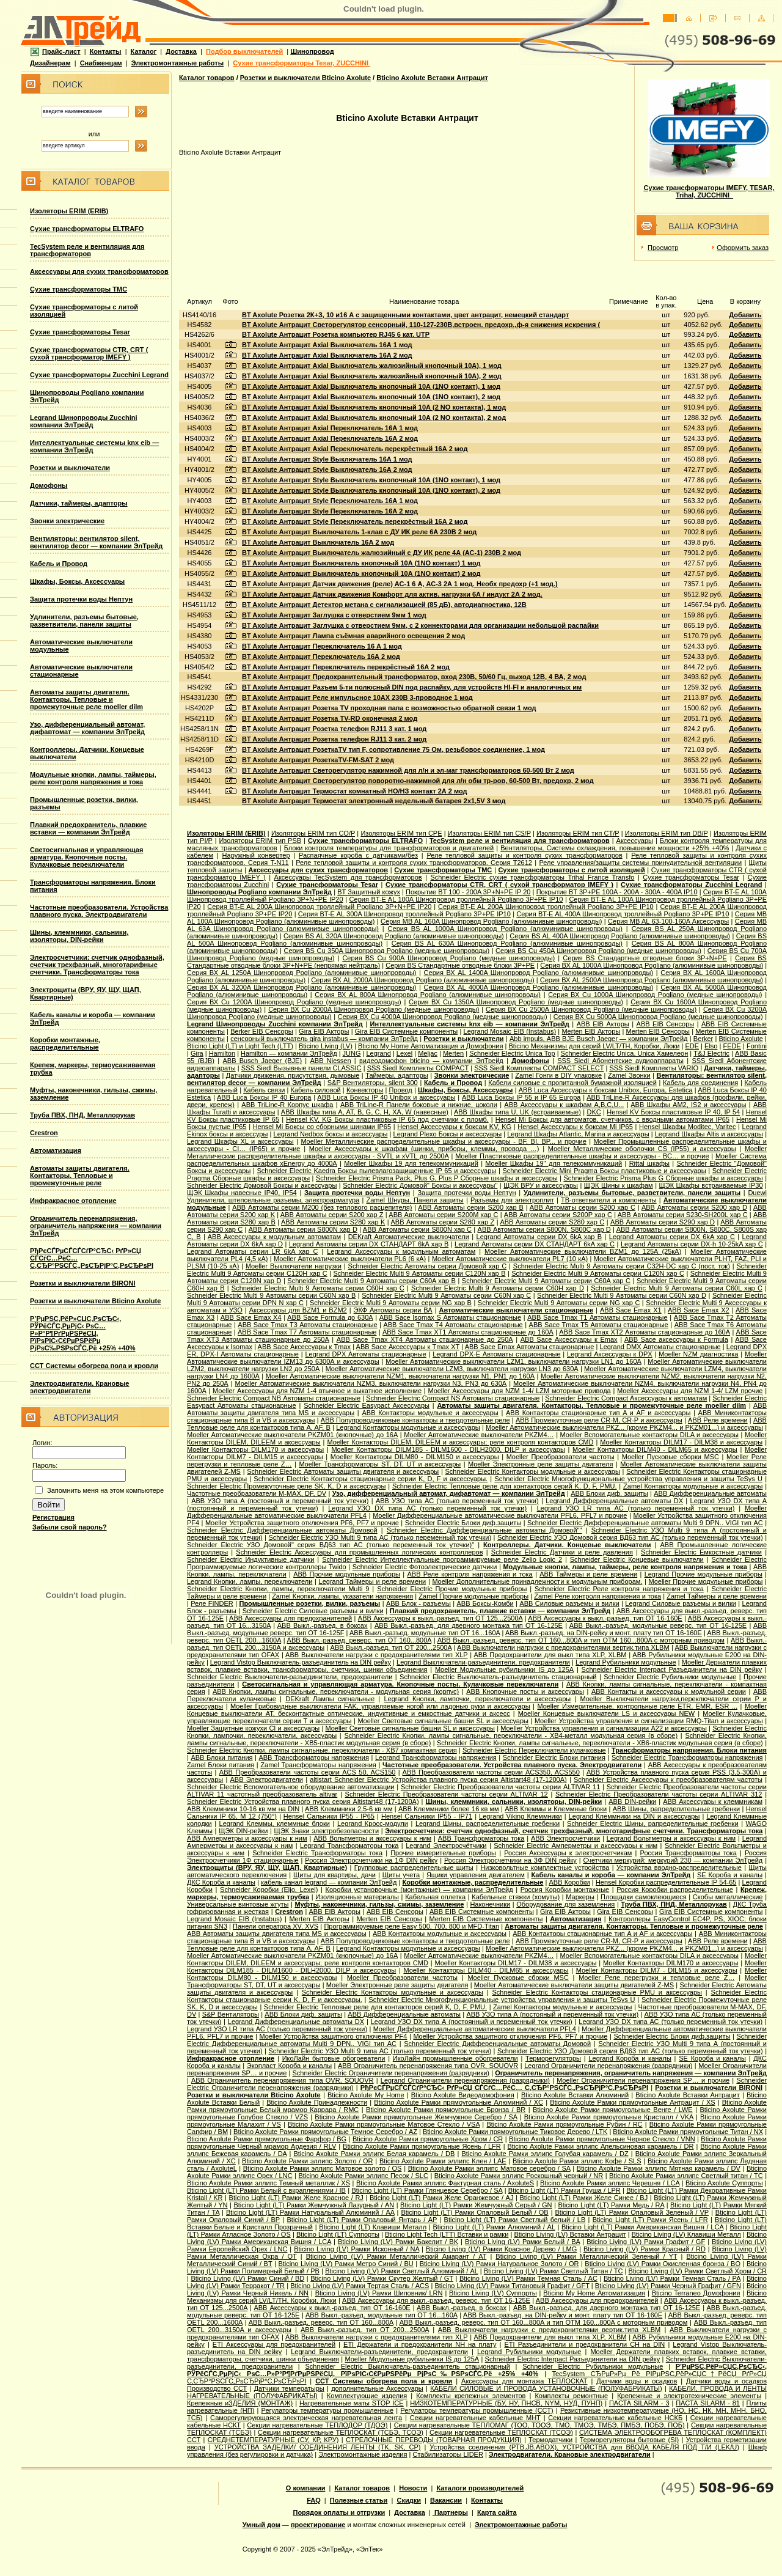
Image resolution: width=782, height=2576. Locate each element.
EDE (692, 1046)
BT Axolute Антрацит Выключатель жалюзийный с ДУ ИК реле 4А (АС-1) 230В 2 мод (381, 552)
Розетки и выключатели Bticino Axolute (95, 1301)
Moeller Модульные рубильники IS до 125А (504, 1669)
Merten (453, 1053)
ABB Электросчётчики (565, 1838)
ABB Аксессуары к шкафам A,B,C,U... (564, 1104)
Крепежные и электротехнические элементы (689, 2395)
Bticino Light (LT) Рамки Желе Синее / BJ (584, 2197)
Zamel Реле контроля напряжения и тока (597, 1596)
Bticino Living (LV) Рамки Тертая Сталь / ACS (359, 2285)
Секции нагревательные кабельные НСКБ (615, 2417)
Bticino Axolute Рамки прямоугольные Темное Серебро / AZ (325, 2131)
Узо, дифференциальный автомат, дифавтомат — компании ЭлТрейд (87, 728)
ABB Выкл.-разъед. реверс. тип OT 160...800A (359, 1640)
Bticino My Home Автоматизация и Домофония (430, 1046)
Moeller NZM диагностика (698, 1354)
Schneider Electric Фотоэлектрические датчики (425, 1566)
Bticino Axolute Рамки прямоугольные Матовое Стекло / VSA (384, 2124)
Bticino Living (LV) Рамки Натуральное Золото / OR (499, 2263)
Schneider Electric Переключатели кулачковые (534, 1750)
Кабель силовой (316, 1090)
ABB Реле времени (718, 1420)
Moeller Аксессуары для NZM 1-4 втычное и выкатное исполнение (317, 1390)
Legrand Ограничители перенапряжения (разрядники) (608, 2065)
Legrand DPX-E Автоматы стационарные (496, 1354)
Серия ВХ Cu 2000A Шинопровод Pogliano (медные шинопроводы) (373, 1009)
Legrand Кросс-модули (372, 1823)
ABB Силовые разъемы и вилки (569, 1603)
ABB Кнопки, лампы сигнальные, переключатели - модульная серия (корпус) (336, 1691)
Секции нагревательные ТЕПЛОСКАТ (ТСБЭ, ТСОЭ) (340, 2432)
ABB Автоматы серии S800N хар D (303, 1229)
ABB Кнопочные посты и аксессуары (525, 1691)
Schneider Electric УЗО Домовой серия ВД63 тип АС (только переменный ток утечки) (630, 1537)
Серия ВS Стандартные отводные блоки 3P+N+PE (644, 958)
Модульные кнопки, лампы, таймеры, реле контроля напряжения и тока (93, 778)
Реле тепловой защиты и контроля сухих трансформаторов (524, 855)
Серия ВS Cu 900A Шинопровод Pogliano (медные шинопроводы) (448, 958)
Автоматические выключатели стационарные (516, 1310)
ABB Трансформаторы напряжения (313, 1757)
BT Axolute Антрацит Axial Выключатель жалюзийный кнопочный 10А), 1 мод (372, 365)
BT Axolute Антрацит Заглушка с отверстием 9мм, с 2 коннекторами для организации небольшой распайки (420, 625)
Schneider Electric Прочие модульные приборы (452, 1588)
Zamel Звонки (629, 1075)
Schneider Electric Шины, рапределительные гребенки (652, 1823)
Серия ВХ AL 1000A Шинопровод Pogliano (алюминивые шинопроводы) (651, 965)
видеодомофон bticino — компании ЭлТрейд (431, 1060)
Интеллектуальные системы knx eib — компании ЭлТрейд (469, 1024)
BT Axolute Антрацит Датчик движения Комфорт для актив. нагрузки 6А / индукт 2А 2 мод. (392, 594)
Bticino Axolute (741, 1038)
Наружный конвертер (256, 855)
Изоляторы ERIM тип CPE (401, 833)
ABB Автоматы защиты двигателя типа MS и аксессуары (277, 1933)
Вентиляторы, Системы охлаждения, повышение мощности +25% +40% (614, 848)
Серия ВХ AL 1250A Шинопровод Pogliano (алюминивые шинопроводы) (302, 972)
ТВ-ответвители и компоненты (609, 1200)
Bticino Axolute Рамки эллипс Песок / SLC (363, 2175)
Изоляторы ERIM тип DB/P (666, 833)
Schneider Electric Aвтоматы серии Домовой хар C (427, 1266)
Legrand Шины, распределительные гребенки (487, 1823)
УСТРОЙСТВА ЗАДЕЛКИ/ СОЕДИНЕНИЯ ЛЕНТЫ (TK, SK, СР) (317, 2447)
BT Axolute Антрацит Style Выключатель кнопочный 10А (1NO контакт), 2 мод (371, 490)
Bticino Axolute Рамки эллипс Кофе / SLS (577, 2161)
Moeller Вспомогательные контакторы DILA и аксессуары (649, 1434)
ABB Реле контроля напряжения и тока (469, 1574)
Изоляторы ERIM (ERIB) (69, 211)
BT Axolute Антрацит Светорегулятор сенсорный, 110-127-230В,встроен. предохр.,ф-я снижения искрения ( (421, 324)
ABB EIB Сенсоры (666, 1024)
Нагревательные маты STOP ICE (351, 2403)
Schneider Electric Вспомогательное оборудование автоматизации (291, 1786)
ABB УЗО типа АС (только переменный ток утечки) (457, 1500)
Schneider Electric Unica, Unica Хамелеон (625, 1053)
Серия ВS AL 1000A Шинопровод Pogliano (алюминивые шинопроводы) (505, 928)
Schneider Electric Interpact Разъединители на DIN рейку (672, 1669)
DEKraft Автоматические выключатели (408, 1236)
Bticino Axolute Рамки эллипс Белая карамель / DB (374, 2153)
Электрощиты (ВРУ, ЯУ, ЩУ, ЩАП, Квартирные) (267, 1867)
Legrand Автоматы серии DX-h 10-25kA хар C (692, 1244)
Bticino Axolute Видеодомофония (462, 2095)
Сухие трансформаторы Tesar (80, 332)
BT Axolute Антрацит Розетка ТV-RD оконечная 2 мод (329, 718)
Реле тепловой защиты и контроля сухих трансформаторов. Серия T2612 (414, 862)
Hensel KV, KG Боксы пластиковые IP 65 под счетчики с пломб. (387, 1119)
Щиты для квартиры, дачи (334, 1875)
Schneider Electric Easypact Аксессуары (366, 1405)
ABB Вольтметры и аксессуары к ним (372, 1838)
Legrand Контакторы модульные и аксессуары (408, 1427)
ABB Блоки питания (221, 1757)
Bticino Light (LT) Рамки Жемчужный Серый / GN (476, 2205)
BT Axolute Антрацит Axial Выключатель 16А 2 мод (327, 355)
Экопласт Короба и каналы (289, 2065)
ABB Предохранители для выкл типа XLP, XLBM (549, 1654)
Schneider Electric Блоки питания (554, 1757)
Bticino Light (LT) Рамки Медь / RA (611, 2205)
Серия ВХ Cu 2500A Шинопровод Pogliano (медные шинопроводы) (591, 1009)
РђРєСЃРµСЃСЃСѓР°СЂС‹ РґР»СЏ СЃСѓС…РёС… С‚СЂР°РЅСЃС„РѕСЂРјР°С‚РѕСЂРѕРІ (504, 2087)
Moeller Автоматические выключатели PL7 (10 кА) (510, 1258)
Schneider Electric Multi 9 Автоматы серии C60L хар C (676, 1288)
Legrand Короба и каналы (629, 2058)
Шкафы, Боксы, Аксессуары (77, 581)
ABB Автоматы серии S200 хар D (694, 1207)
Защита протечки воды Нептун (81, 599)
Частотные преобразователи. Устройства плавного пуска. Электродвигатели (99, 910)
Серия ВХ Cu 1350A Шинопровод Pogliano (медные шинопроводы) (516, 1002)
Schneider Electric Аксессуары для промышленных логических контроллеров (359, 1552)
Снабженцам (101, 63)
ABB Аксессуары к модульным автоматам (274, 1236)
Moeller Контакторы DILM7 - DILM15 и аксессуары (656, 1970)
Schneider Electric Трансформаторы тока (317, 1853)
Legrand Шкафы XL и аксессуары (240, 1141)
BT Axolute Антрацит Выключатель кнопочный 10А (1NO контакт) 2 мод (361, 573)
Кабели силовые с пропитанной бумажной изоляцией (572, 1082)
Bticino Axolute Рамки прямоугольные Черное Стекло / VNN (602, 2139)
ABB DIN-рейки (632, 1801)
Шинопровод (312, 51)
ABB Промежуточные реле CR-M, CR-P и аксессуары (599, 1420)
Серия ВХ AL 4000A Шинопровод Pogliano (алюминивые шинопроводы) (539, 987)
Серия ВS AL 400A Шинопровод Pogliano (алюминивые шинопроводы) (620, 936)
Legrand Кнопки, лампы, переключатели (249, 1581)
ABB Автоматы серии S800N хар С (417, 1229)
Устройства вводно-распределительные (679, 1867)
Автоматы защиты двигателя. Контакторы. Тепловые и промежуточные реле (80, 1176)
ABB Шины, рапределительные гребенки (676, 1808)
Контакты (106, 51)
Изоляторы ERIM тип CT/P (577, 833)
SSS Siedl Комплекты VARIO (653, 1068)
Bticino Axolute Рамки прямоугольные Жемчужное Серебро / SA (416, 2117)
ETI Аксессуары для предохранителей (274, 2344)
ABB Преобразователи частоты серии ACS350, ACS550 (491, 1772)
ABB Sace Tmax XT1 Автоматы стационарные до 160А (468, 1332)
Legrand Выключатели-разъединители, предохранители (483, 1662)
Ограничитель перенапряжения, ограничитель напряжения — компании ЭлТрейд (95, 1226)
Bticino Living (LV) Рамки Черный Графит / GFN (668, 2285)
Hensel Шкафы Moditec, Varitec (687, 1126)
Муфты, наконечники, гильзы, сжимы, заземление (379, 1904)
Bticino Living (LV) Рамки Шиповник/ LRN (379, 2293)
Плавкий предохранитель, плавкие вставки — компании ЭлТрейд (88, 828)
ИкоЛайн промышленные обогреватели (455, 2058)
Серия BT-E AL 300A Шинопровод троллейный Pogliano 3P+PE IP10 (404, 914)
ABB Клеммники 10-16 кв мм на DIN (243, 1808)
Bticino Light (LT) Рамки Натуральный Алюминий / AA (310, 2212)
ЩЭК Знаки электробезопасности (326, 1830)
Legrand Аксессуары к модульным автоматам (401, 1251)
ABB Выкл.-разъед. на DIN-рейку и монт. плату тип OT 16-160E (603, 1632)
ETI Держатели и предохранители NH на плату (419, 2344)
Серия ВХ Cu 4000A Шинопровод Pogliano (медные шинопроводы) (442, 1016)
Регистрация (53, 1517)
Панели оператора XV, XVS (275, 1926)
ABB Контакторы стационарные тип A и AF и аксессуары (598, 1412)
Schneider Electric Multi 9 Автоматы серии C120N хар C (597, 1273)
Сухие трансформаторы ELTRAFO (87, 228)
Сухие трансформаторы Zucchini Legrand (99, 374)
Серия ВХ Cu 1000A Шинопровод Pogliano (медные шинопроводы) (655, 994)
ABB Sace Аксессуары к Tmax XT (407, 1346)
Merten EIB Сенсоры (658, 1031)
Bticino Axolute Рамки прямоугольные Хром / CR (428, 2139)
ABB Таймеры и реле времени (588, 1574)
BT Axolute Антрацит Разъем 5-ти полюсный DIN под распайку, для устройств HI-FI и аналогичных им (412, 687)
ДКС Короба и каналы (221, 1882)
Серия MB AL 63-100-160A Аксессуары (668, 921)
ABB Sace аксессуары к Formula (676, 1339)
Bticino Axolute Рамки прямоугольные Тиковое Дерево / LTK (515, 2131)
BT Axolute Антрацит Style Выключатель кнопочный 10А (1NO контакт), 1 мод (371, 480)
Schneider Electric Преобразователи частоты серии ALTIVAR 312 (658, 1794)
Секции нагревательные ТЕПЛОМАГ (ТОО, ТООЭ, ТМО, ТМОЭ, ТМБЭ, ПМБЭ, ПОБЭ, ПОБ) (539, 2425)
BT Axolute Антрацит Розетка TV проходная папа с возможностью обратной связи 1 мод (389, 708)
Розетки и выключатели (70, 467)
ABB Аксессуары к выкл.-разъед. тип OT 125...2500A (440, 1618)
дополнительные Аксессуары (377, 2388)
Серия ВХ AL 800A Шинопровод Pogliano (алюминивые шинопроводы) (428, 994)
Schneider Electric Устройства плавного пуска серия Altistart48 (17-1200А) (303, 1801)
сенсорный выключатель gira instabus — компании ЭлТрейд (324, 1038)
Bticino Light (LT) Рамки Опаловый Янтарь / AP (362, 2219)
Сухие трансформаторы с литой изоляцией (571, 870)
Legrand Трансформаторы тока (349, 1845)
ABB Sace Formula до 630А (330, 1317)
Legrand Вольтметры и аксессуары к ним (671, 1838)
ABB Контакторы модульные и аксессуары (430, 1412)
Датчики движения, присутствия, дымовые (292, 1075)
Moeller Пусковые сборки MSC (670, 1456)
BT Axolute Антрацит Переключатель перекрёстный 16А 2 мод (346, 667)
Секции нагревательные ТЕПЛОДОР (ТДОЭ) (317, 2425)
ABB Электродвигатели (266, 1779)
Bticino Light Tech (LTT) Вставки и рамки (446, 2234)
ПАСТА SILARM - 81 (708, 2403)
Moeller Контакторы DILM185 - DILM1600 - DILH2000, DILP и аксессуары (448, 1449)
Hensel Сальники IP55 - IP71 (426, 1816)
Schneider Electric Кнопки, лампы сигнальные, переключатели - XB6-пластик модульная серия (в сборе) (600, 1742)
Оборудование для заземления (565, 1904)
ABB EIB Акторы (603, 1024)
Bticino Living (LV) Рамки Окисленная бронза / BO (662, 2263)
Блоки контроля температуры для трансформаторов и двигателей (389, 848)
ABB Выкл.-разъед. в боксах (322, 1625)
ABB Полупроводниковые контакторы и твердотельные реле (415, 1420)
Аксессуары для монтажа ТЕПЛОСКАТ (524, 2381)
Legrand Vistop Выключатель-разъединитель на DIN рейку (300, 1662)
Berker (703, 1038)
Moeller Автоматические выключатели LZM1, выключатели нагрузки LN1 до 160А (513, 1361)
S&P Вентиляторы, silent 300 (372, 1082)
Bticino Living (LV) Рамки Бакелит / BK (398, 2241)
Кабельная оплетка (435, 1897)
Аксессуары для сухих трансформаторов (99, 271)
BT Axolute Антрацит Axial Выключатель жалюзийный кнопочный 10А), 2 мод (372, 376)
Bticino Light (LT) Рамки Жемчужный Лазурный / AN (313, 2205)
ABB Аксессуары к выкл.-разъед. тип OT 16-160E (605, 1618)
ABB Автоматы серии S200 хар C (582, 1207)
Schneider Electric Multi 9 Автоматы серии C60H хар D (497, 1288)
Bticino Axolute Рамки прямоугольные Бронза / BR (445, 2109)
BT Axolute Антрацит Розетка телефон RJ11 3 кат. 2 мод (334, 739)
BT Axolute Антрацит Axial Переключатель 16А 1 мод (330, 428)
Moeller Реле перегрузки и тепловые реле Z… (656, 1977)
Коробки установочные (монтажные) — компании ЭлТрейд (419, 1889)
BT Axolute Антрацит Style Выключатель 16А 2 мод (327, 469)
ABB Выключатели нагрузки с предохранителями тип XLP (376, 1654)
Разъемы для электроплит (512, 1200)
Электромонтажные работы (177, 63)
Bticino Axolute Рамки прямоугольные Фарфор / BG (266, 2139)
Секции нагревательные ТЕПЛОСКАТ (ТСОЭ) (501, 2432)
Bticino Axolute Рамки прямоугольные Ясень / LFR (422, 2146)
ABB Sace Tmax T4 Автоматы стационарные (452, 1324)
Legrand (378, 1053)
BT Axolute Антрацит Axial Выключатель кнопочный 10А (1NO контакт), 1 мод (371, 386)
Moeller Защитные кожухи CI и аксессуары (253, 1728)
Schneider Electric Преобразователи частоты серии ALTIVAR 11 (500, 1786)
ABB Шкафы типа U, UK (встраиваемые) (517, 1112)
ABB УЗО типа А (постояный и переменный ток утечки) (279, 1500)
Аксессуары (634, 840)
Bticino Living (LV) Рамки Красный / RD (644, 2249)
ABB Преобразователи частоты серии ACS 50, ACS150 (307, 1772)
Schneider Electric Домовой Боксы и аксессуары (262, 1185)
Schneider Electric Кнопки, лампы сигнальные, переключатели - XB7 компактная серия (322, 1750)
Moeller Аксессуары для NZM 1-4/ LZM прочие (689, 1390)
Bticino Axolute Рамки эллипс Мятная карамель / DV (658, 2168)
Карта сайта (497, 2512)
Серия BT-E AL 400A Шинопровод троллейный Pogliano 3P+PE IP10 (622, 914)
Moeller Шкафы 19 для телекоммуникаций (411, 1163)
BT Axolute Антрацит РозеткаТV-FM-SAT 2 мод (318, 760)
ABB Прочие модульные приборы (346, 1574)
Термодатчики (550, 2439)
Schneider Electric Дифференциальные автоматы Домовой (282, 1530)
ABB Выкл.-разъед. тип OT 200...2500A (391, 1647)
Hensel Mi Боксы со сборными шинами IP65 (322, 1126)
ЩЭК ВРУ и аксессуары (540, 1185)
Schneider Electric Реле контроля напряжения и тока (619, 1588)
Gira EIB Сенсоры (625, 1911)
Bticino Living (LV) (326, 1046)
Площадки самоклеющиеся (644, 1897)
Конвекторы (364, 1090)
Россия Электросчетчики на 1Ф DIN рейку (371, 1860)
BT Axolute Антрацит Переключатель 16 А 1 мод (322, 646)
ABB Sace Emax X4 (251, 1317)
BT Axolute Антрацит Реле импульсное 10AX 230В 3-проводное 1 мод (357, 697)
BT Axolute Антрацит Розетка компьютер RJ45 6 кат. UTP (335, 334)
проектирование (318, 2524)
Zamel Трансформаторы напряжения (318, 1764)
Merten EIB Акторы (590, 1031)
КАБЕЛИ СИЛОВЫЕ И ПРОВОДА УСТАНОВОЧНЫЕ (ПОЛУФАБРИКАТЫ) (546, 2388)
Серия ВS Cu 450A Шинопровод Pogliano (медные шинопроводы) (598, 950)
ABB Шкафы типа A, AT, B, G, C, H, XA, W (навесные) (364, 1112)
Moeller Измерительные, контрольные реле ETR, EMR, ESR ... (637, 1706)
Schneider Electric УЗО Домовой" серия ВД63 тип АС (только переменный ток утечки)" (330, 1544)
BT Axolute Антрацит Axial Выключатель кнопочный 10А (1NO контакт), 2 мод (371, 396)
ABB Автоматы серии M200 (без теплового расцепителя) (322, 1207)
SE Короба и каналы (729, 1875)
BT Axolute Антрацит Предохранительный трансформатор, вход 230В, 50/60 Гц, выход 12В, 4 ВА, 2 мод (414, 676)
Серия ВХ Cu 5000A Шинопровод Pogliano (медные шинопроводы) (658, 1016)
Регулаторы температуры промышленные (327, 2410)
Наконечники (490, 1904)
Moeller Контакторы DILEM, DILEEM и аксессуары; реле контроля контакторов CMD (460, 1442)
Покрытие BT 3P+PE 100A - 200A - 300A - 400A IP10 (617, 892)
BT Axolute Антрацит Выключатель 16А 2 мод (318, 542)
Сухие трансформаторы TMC (78, 289)
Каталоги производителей (480, 2488)
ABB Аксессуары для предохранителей (290, 1618)
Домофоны (49, 485)
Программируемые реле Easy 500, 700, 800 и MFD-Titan (411, 1926)
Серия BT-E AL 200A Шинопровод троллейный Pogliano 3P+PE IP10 (546, 906)
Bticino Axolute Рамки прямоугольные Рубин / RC (564, 2124)
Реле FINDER (212, 1603)
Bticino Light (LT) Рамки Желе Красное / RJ (296, 2197)
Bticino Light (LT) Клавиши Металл (372, 2227)
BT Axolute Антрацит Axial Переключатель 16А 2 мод (330, 438)
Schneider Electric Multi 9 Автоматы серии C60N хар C (446, 1295)
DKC (593, 1112)
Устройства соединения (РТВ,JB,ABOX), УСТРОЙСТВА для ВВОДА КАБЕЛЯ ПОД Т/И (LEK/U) (584, 2447)
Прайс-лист (55, 51)
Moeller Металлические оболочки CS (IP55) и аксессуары (642, 1148)
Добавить (745, 314)
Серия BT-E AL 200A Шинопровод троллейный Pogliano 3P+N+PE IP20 (319, 906)
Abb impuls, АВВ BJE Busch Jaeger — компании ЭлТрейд (599, 1038)
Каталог (144, 51)
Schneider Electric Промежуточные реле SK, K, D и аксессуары (286, 1486)
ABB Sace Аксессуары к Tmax (304, 1346)
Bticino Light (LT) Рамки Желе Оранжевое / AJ (442, 2197)
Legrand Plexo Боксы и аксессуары (447, 1134)
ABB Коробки (569, 1882)
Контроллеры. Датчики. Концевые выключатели (567, 1544)
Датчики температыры (289, 2388)
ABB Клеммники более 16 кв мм (448, 1808)
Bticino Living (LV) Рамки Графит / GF (645, 2241)
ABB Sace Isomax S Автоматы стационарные (450, 1317)
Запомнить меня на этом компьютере (105, 1490)
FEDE (732, 1046)
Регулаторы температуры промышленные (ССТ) (476, 2410)
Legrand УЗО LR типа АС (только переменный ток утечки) (636, 1508)
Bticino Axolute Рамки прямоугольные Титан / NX (688, 2131)
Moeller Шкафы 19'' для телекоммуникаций (553, 1163)
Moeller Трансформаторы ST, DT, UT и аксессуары (380, 1464)
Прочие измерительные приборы (443, 1853)
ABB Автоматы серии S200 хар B (470, 1207)
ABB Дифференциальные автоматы (710, 1493)
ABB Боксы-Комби (485, 1603)
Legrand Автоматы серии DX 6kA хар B (539, 1236)
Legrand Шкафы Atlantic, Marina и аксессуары (578, 1134)
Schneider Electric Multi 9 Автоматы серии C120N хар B (419, 1273)
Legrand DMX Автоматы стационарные (660, 1346)
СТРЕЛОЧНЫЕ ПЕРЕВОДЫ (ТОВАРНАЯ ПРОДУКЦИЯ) (434, 2439)
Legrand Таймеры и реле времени (372, 1581)
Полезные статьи (359, 2500)
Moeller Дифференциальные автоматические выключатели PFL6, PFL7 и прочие (500, 1515)
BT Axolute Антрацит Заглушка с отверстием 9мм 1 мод (334, 615)
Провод (400, 1090)
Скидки (408, 2500)
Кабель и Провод (58, 563)
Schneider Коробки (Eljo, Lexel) (269, 1889)
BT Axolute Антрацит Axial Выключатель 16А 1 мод (327, 344)
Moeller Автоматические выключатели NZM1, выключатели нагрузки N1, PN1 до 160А (400, 1376)
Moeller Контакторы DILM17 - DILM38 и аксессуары (681, 1442)
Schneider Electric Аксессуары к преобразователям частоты (668, 1779)
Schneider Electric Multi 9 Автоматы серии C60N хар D (621, 1295)
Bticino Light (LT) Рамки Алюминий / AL (494, 2227)
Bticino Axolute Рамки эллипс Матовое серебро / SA (489, 2168)
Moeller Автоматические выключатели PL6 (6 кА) (350, 1258)
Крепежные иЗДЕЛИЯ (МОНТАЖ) (240, 2403)
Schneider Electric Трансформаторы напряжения (687, 1757)
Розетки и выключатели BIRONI (83, 1283)
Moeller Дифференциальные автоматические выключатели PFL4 (474, 2029)
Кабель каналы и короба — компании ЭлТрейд (610, 1875)
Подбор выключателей (244, 51)
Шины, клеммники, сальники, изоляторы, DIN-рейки (79, 936)
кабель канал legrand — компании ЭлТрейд (328, 1882)
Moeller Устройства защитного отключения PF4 (333, 2036)
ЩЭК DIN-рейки (243, 1830)
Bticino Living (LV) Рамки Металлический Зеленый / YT (586, 2256)
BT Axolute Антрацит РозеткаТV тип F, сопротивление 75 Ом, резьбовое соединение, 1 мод (393, 749)
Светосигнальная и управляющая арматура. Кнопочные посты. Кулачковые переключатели (86, 857)
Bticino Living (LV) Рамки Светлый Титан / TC (553, 2271)
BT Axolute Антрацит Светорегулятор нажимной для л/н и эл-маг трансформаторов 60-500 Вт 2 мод (408, 770)
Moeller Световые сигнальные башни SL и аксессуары (442, 1720)
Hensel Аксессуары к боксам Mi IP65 (575, 1126)
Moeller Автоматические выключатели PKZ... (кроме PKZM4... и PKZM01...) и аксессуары (624, 1427)
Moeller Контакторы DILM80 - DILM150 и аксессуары (415, 1456)
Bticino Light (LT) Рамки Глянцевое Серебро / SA (426, 2190)
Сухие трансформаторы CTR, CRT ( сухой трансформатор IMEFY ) (89, 353)
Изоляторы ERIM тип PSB (260, 840)
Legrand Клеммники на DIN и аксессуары (634, 1816)
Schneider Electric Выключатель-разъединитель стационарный (498, 1676)
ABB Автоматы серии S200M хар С (443, 1214)
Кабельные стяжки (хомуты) (516, 1897)
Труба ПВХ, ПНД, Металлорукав (82, 1115)
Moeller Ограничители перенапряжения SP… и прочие (643, 2080)
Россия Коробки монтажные (565, 1889)
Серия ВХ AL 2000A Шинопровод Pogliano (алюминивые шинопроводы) (422, 980)
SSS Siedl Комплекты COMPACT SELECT (539, 1068)
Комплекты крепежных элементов (470, 2395)
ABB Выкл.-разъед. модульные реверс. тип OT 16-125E (658, 1625)
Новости (413, 2488)
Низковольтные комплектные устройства (544, 1867)
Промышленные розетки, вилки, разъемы (309, 1603)
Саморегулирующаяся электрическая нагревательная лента (306, 2417)
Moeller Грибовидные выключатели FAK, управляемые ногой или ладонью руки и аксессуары (380, 1706)
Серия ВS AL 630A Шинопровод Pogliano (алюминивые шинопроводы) (507, 943)
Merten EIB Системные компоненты (486, 1919)
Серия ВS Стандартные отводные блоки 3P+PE (460, 965)
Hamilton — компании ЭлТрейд (289, 1053)
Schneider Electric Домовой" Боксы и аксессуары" (420, 1185)
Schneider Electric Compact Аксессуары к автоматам (626, 1398)
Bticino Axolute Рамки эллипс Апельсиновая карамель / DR (601, 2146)
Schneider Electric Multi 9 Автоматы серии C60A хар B (371, 1280)
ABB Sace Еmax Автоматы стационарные (529, 1346)
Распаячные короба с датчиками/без (358, 855)
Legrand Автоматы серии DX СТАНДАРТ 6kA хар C (535, 1244)
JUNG (352, 1053)
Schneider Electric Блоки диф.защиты (463, 1522)
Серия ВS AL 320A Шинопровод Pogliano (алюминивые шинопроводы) (393, 936)
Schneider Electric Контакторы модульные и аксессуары (532, 1471)
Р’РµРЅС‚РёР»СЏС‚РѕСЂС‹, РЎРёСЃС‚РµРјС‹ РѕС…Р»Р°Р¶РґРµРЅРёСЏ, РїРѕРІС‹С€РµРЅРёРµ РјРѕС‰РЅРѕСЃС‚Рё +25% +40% (83, 1333)
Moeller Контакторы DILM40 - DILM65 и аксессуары (654, 1449)
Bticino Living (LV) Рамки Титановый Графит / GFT (511, 2285)
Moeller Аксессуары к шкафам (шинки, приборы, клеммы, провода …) (424, 1148)
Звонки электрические (67, 520)
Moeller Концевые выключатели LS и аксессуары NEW (606, 1713)
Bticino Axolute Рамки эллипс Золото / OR (307, 2161)
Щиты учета (401, 1875)
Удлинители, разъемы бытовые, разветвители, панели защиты (84, 620)
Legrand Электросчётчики (446, 1845)
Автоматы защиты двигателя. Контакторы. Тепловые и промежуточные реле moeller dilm (86, 699)
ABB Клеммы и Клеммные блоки (556, 1808)
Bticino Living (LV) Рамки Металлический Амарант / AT (396, 2256)
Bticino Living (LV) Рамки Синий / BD (247, 2278)
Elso (710, 1046)
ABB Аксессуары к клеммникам (712, 1801)
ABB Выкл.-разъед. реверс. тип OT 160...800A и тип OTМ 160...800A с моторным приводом (581, 1640)
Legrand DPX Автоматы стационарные (365, 1354)
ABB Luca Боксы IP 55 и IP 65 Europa (521, 1097)
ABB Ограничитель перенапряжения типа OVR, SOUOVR (428, 2065)
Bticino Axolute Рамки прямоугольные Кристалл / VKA (608, 2117)
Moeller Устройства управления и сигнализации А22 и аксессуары (603, 1728)
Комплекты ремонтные (571, 2395)
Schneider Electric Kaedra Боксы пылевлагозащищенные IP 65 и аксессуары (377, 1170)
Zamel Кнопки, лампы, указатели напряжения (342, 1596)
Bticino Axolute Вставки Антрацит (432, 77)
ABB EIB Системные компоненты (481, 1911)
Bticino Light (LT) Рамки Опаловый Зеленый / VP (632, 2212)
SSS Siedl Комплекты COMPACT (418, 1068)
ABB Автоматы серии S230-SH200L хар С (683, 1214)
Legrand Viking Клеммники (520, 1816)
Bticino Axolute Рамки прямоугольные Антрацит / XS (632, 2102)
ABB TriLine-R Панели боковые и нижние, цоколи (418, 1104)
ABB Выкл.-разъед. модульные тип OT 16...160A (424, 1632)
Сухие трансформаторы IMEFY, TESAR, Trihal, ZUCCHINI (708, 191)
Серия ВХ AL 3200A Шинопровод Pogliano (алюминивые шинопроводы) (302, 987)
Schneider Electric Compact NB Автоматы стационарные (273, 1398)
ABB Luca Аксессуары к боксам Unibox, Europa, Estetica (606, 1090)
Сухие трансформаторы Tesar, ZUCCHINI (301, 63)
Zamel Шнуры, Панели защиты (414, 1200)
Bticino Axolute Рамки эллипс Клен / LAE (442, 2161)
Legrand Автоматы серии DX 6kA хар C (672, 1236)
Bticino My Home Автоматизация (594, 2293)
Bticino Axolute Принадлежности (316, 2102)
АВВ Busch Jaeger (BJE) (262, 1060)
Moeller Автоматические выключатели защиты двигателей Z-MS (574, 1985)
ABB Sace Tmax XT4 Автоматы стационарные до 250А (425, 1339)
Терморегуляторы (553, 2058)
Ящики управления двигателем (475, 1875)
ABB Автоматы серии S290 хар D (662, 1222)
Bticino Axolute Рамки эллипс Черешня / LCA (609, 2183)
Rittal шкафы (649, 1163)
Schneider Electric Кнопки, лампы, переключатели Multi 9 (278, 1588)
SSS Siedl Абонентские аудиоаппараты (620, 1060)
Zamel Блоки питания (220, 1764)
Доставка (181, 51)
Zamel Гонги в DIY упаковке (558, 1075)
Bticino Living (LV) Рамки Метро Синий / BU (345, 2263)
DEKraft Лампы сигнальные (330, 1698)
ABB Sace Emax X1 (631, 1310)
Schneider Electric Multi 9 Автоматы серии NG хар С (559, 1302)
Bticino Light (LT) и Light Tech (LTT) (240, 1046)
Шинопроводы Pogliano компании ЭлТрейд (259, 892)
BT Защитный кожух (368, 892)
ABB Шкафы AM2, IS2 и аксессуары (688, 1104)
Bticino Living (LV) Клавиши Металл (686, 2234)
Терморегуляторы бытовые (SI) (629, 2439)
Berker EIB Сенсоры (261, 1031)
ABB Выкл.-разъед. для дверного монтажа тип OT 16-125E (469, 1625)
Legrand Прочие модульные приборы (703, 1574)
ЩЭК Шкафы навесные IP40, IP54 (242, 1192)
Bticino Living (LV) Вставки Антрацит (570, 2234)
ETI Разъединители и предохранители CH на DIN (584, 2344)
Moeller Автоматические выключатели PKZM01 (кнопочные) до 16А (292, 1434)
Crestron (44, 1132)
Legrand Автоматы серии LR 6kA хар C (252, 1251)
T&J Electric (711, 1053)
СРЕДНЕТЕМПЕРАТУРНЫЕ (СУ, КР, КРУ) (273, 2439)
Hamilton (222, 1053)
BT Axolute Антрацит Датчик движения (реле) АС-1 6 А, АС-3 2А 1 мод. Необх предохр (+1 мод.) (400, 583)
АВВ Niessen (330, 1060)
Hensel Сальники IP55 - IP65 (329, 1816)
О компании (306, 2488)
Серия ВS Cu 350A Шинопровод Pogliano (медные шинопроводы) (386, 950)
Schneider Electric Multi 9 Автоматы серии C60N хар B (271, 1295)
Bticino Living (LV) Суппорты (493, 2293)
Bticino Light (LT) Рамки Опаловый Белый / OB (474, 2212)
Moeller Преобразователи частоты (560, 1456)
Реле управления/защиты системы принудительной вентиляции (640, 862)
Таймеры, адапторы (396, 1075)
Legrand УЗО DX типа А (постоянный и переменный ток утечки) (471, 2021)
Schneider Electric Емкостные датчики (701, 1552)
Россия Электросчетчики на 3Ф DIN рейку (510, 1860)
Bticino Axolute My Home (365, 2095)
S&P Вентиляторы (230, 2014)
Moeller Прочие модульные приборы (706, 1581)
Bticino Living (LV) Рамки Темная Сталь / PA (672, 2278)
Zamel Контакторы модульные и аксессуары (692, 1486)
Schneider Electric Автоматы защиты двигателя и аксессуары (343, 1471)
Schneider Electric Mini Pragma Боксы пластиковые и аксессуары (604, 1170)
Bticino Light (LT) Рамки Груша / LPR (564, 2190)
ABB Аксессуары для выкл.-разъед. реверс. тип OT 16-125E (436, 2300)
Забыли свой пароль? (69, 1527)
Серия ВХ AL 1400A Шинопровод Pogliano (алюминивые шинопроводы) (539, 972)
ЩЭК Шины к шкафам (618, 1185)
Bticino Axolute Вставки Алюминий (575, 2095)
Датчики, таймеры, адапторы (79, 503)
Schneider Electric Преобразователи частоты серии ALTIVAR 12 (446, 1794)
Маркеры (580, 1897)
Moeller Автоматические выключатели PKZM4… (479, 1434)
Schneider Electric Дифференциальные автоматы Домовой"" (484, 1530)
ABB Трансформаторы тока (481, 1838)
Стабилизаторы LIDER (447, 2454)
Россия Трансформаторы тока (688, 1853)
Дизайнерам (50, 63)
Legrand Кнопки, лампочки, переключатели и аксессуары (477, 1698)
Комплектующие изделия (367, 2395)
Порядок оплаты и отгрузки (339, 2512)
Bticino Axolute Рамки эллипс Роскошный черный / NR (518, 2175)
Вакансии (446, 2500)
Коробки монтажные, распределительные (65, 1043)
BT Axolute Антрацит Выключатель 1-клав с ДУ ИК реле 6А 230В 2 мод (359, 531)
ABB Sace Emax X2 (698, 1310)
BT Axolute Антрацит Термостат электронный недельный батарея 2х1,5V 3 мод (373, 800)
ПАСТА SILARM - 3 (639, 2403)
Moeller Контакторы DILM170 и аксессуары (255, 1449)
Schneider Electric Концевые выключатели (637, 1559)
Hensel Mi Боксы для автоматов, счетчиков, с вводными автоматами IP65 (612, 1119)
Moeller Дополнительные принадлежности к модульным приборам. (537, 1581)
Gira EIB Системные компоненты (406, 1031)
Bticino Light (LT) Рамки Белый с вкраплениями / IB (266, 2190)
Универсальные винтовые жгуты (237, 1904)
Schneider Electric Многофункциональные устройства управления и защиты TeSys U (628, 1478)
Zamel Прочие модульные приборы (473, 1596)
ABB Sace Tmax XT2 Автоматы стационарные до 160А (644, 1332)
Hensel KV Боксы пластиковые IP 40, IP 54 (673, 1112)
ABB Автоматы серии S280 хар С (552, 1222)
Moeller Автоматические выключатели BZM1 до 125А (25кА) (582, 1251)
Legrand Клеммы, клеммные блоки (274, 1823)
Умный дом (261, 2524)
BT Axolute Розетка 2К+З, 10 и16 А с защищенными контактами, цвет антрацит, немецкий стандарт (405, 314)
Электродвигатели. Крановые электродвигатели (79, 1387)
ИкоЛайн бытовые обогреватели (334, 2058)
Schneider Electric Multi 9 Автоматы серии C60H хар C (318, 1288)
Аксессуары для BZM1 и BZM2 (298, 1310)
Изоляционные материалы (357, 1897)
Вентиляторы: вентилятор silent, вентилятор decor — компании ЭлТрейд (96, 542)
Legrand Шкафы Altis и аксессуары (709, 1134)
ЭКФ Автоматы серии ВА (393, 1310)
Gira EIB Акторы (324, 1031)
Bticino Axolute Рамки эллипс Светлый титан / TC (686, 2175)
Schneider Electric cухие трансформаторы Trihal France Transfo (533, 877)
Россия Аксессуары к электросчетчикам (568, 1853)
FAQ (314, 2500)
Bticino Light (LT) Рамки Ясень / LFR (650, 2219)
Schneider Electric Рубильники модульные (670, 1676)
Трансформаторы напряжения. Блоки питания (689, 1750)
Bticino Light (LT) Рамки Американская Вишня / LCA (642, 2227)
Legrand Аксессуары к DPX (609, 1354)
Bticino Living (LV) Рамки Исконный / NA (356, 2249)
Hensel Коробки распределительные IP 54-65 (666, 1882)
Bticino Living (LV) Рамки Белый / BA (522, 2241)
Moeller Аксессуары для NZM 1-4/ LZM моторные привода (519, 1390)
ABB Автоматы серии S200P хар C (558, 1214)
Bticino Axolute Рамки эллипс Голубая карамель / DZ (544, 2153)
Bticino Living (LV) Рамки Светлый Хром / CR (698, 2271)
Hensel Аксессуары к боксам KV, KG (454, 1126)
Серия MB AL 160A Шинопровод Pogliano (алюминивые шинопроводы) (491, 921)
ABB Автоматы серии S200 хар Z (332, 1214)
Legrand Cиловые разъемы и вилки (680, 1603)
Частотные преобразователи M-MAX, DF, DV (256, 1493)
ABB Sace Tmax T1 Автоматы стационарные (597, 1317)
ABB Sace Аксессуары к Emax (569, 1339)
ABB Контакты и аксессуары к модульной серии (668, 1691)
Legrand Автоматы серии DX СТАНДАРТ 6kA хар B (368, 1244)
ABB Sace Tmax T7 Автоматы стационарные (307, 1332)
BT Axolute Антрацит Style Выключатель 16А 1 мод (327, 459)
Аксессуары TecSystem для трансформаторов (348, 877)
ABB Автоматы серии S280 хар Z (443, 1222)
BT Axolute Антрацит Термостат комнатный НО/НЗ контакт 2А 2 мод (354, 791)
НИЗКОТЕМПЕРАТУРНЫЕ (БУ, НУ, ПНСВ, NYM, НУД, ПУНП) (506, 2403)
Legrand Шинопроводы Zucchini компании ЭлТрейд (83, 421)
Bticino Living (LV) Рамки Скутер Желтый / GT (381, 2278)
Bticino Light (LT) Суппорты (337, 2234)
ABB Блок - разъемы (418, 1603)
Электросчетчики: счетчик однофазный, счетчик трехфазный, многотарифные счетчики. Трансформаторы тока (97, 965)
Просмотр (663, 247)
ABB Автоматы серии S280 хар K (333, 1222)
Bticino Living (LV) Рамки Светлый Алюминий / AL (401, 2271)
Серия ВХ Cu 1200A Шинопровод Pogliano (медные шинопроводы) (294, 1002)
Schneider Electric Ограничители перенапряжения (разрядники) (391, 2073)
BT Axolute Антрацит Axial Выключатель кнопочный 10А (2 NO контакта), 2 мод (374, 417)
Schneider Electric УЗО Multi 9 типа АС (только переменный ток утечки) (380, 1537)
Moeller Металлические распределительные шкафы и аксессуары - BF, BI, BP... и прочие (443, 1141)
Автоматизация (55, 1150)
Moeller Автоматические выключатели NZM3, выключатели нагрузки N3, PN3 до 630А (371, 1383)
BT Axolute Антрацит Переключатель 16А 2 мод (321, 656)
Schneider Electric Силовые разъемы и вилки (313, 1610)
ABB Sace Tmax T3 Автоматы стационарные (307, 1324)
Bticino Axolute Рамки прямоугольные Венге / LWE (613, 2109)
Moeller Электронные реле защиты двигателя (540, 1464)
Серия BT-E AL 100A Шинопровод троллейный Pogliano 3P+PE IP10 (456, 899)
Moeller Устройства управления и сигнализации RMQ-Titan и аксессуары (649, 1720)
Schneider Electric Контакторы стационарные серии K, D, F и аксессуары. (371, 1478)
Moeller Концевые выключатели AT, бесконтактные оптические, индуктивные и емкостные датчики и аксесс (477, 1709)
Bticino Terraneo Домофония (696, 2293)
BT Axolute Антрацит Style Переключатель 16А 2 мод (330, 511)
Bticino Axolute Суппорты (723, 2183)
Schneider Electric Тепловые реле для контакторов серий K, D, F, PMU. (504, 1486)
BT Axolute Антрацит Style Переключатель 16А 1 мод (330, 500)
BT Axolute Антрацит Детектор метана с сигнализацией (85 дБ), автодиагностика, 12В (384, 604)
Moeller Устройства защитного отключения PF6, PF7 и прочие (302, 1522)
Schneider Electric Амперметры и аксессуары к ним (575, 1845)
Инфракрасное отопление (73, 1200)
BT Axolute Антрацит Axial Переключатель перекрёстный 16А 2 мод (354, 448)
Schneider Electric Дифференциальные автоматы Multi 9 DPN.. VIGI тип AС (645, 1522)
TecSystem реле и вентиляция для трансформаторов (87, 250)
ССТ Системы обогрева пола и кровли (94, 1365)
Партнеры (450, 2512)
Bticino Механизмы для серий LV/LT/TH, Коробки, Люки (594, 1046)
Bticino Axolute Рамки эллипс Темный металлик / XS (268, 2183)
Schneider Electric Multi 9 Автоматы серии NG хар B (391, 1302)
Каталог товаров (207, 77)
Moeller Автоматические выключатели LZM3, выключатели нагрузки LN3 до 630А (452, 1368)
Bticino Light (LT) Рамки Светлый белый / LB (515, 2219)
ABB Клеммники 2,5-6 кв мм (348, 1808)
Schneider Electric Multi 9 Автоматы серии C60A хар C (546, 1280)
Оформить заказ (743, 247)
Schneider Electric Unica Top (512, 1053)
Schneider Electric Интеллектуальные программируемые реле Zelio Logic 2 (442, 1559)
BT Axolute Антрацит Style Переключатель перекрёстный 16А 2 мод (354, 521)
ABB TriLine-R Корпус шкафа (287, 1104)
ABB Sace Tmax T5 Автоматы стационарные (598, 1324)
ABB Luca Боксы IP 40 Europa (264, 1097)
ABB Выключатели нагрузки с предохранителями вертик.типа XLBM (563, 1647)
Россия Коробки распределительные (674, 1889)
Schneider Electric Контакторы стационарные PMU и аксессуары (597, 1992)
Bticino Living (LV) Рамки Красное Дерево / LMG (501, 2249)
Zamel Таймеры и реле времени (717, 1596)
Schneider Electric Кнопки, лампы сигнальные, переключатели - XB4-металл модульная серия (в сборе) (511, 1735)
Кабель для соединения (700, 1082)
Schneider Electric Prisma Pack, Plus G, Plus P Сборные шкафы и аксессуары (437, 1178)
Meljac (427, 1053)
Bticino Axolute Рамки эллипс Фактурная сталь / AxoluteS (445, 2183)
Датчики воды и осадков (636, 2381)
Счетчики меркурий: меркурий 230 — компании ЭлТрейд (672, 1860)
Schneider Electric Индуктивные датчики (250, 1559)
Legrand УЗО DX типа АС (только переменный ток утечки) (427, 1508)
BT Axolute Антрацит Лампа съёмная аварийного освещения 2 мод (353, 635)
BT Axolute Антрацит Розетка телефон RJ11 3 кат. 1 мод (334, 728)
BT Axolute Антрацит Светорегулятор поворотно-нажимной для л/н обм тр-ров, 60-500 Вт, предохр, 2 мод (418, 780)
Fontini (757, 1046)
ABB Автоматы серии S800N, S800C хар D (544, 1229)
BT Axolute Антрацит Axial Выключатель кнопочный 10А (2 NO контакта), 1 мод (374, 407)
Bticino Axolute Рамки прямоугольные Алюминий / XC (458, 2102)
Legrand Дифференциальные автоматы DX (614, 1500)
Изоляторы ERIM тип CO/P (313, 833)
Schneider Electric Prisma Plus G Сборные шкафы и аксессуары (662, 1178)
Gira (197, 1053)
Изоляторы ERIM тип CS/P (489, 833)
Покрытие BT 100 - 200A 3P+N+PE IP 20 (468, 892)
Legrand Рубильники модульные (626, 1662)
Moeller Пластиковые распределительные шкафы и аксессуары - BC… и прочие (582, 1156)
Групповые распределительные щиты (413, 1867)
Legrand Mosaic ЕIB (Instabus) (510, 1031)
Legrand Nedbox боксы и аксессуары (331, 1134)
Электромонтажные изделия (362, 2454)
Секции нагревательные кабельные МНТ (475, 2417)
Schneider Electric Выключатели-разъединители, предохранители (289, 1676)
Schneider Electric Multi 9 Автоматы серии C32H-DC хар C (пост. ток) (621, 1266)
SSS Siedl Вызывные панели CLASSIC (301, 1068)
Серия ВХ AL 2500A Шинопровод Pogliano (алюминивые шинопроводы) (651, 980)
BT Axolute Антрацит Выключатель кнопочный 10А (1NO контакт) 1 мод (361, 563)
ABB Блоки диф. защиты (609, 1493)
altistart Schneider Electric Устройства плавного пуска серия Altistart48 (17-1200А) (438, 1779)
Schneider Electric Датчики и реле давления (562, 1552)
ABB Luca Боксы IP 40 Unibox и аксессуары (386, 1097)
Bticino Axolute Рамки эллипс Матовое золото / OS (322, 2168)
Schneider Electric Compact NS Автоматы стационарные (452, 1398)
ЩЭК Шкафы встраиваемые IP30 (711, 1185)
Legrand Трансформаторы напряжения (436, 1757)
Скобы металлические (728, 1897)
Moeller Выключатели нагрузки (294, 1266)
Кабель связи (264, 1090)
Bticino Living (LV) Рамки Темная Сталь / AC (528, 2278)
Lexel (404, 1053)
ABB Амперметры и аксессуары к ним (247, 1838)
